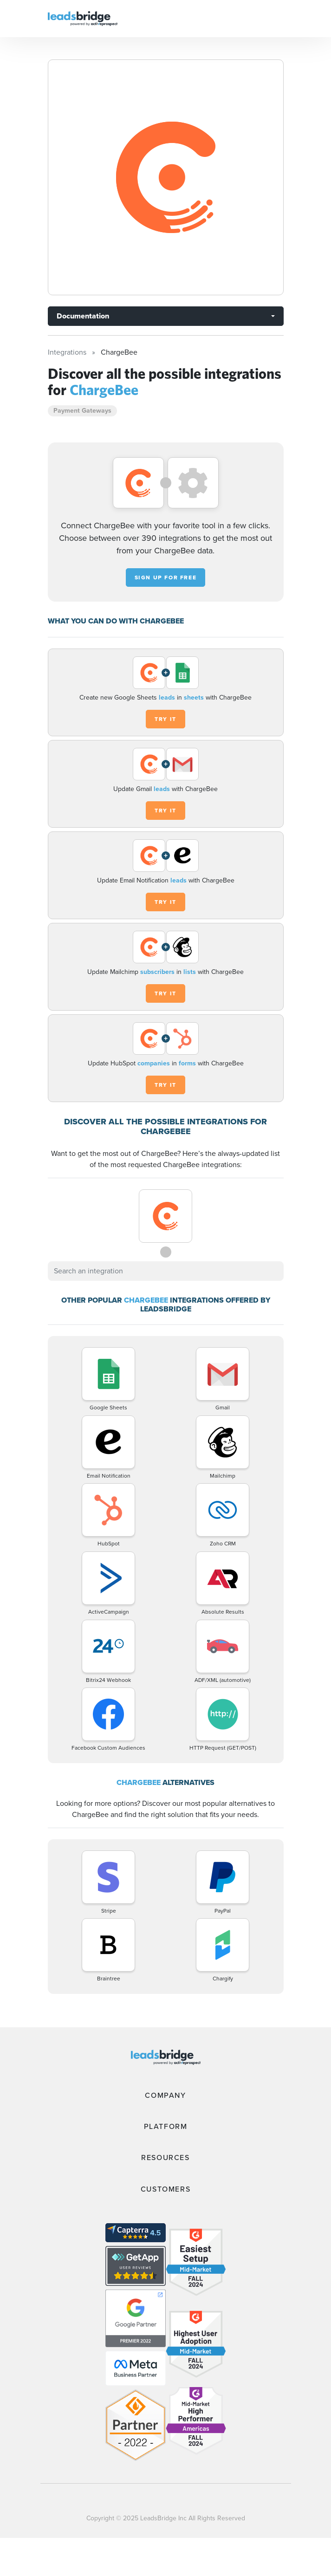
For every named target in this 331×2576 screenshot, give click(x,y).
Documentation (83, 316)
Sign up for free (166, 577)
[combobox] (166, 1271)
